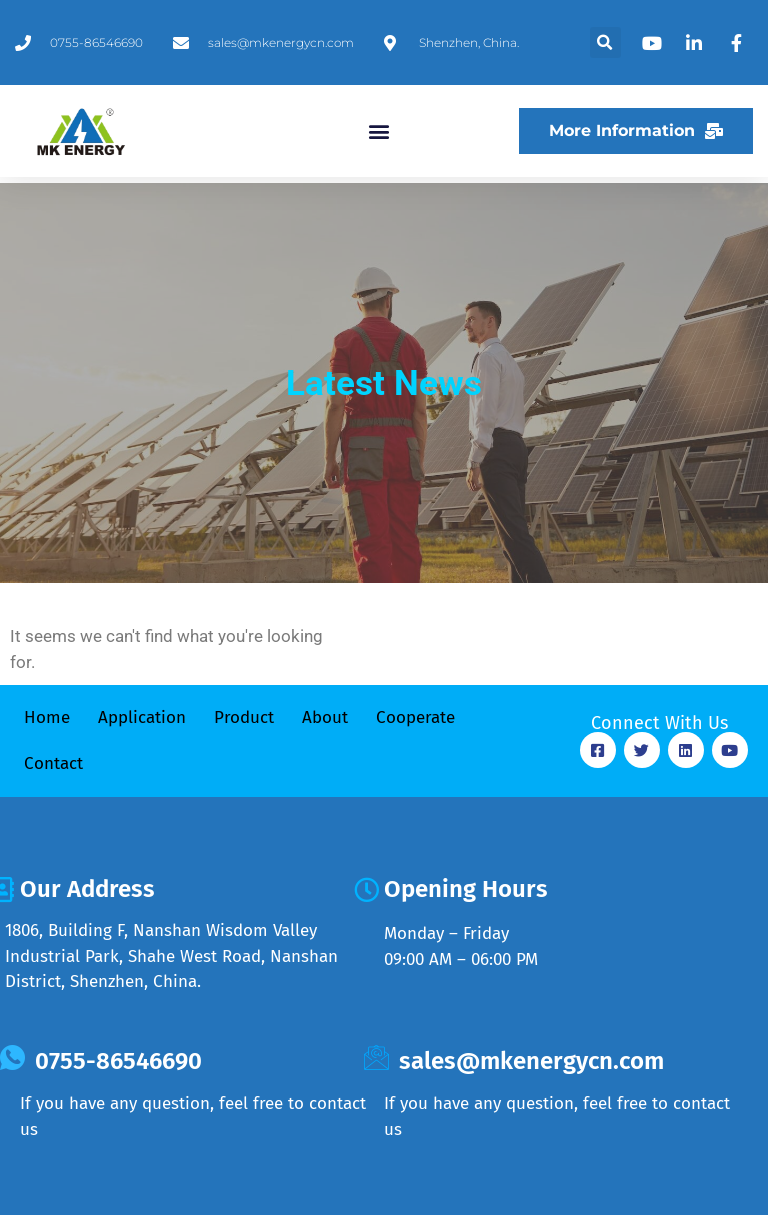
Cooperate (415, 717)
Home (47, 717)
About (325, 717)
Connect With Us (659, 723)
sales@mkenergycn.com (531, 1061)
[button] (605, 42)
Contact (53, 763)
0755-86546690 (118, 1061)
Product (244, 717)
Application (142, 717)
